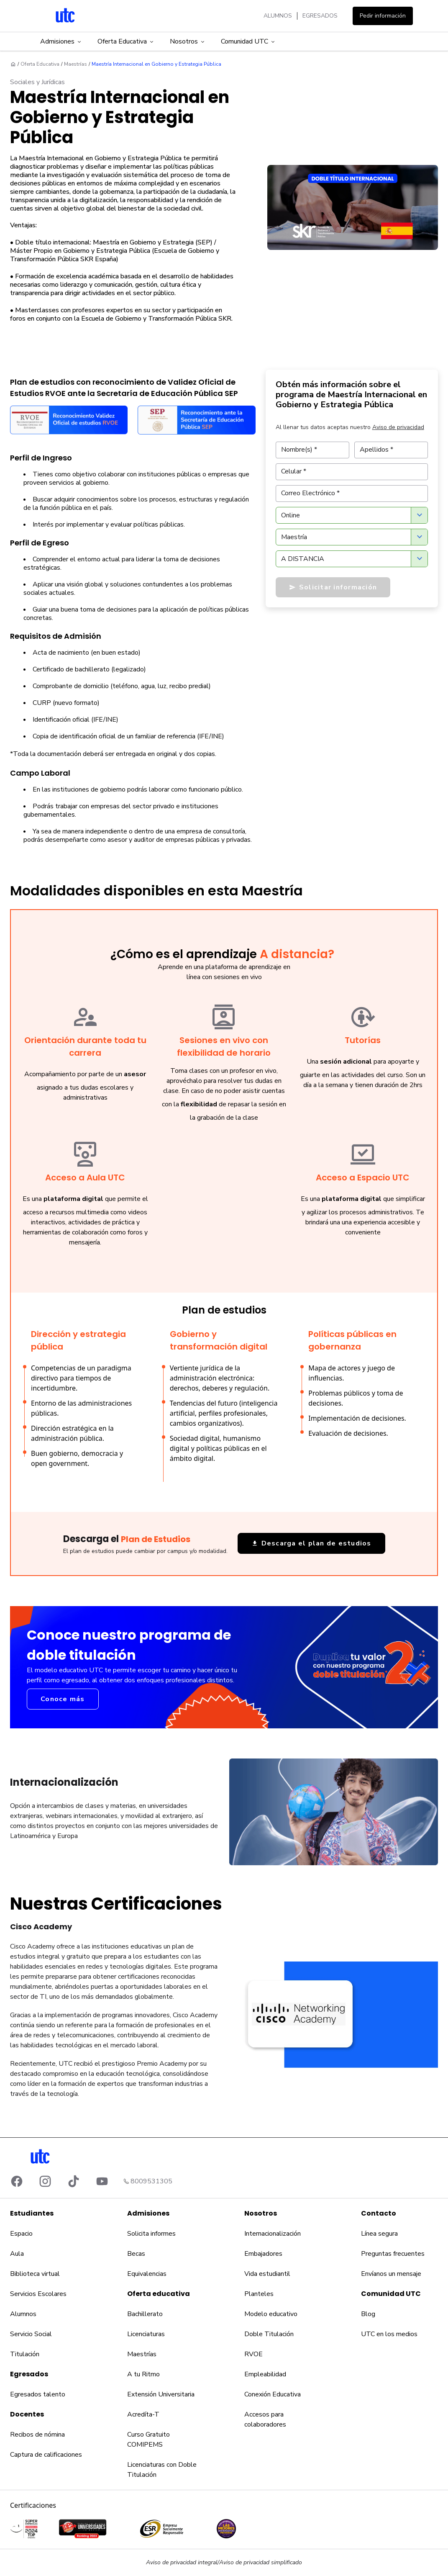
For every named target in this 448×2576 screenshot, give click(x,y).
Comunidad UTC (248, 41)
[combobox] (352, 515)
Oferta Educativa (126, 41)
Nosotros (188, 41)
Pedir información (383, 16)
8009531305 (151, 2181)
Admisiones (61, 41)
